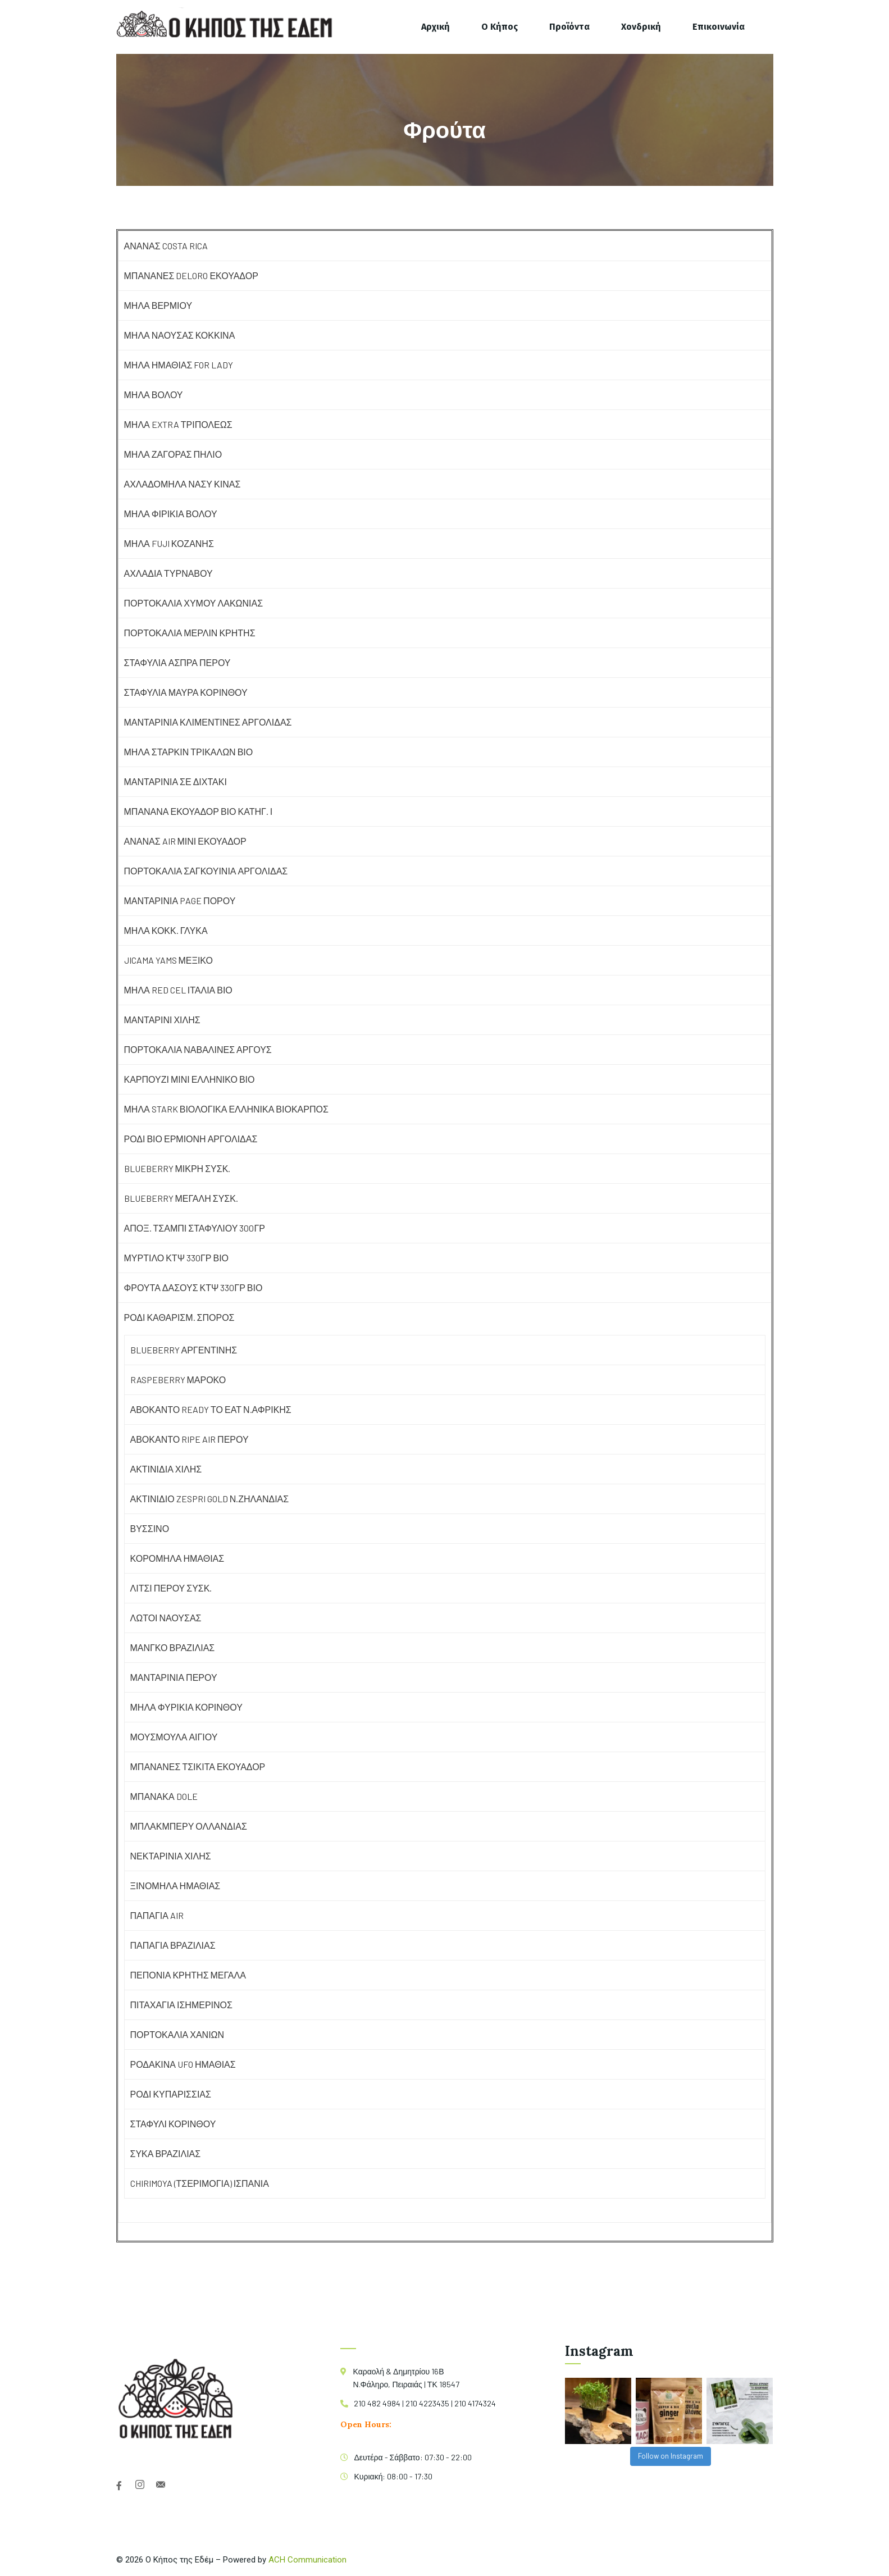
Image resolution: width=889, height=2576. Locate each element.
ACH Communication (307, 2560)
